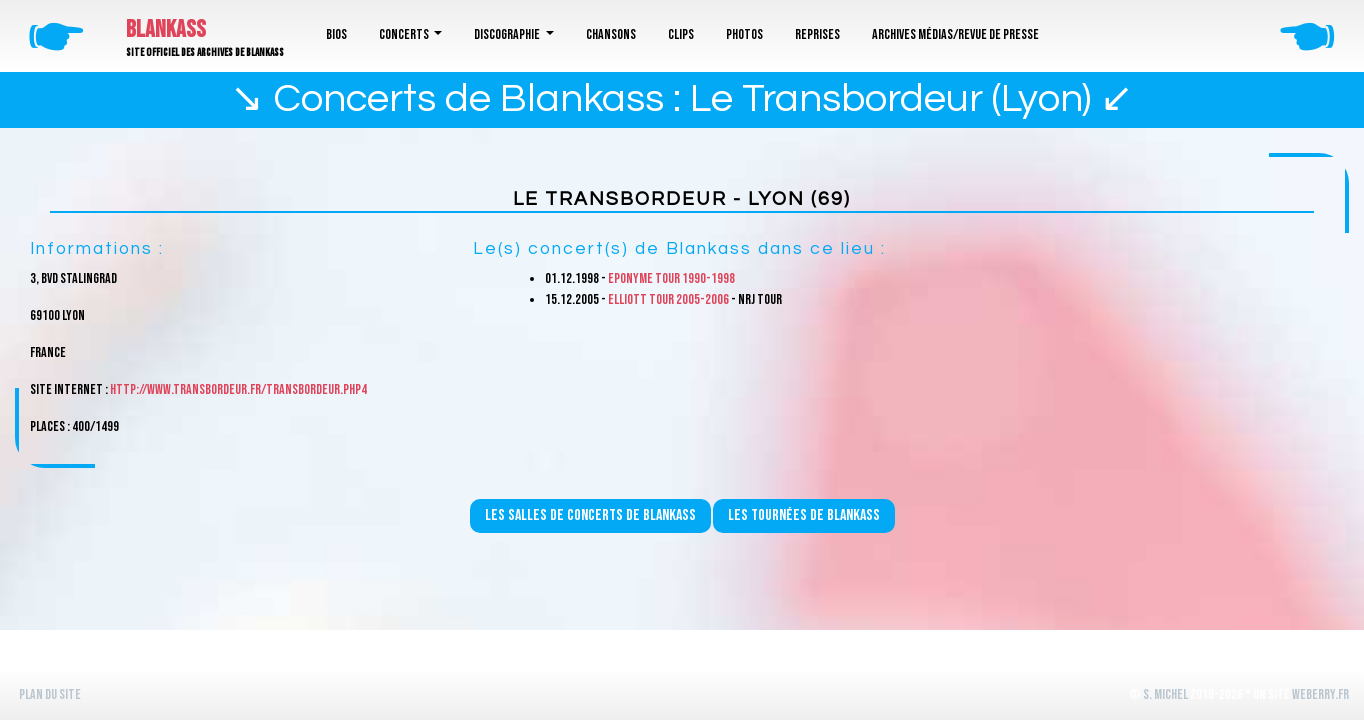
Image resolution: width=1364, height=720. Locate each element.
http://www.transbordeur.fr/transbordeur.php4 (238, 389)
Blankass (166, 29)
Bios (336, 34)
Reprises (817, 34)
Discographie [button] (508, 34)
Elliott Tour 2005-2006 (668, 299)
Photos (744, 34)
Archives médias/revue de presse (955, 34)
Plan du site (50, 694)
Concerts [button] (405, 34)
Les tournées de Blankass (804, 515)
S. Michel (1165, 694)
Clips (681, 34)
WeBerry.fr (1320, 694)
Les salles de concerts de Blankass (590, 515)
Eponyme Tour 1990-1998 (671, 278)
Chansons (611, 34)
